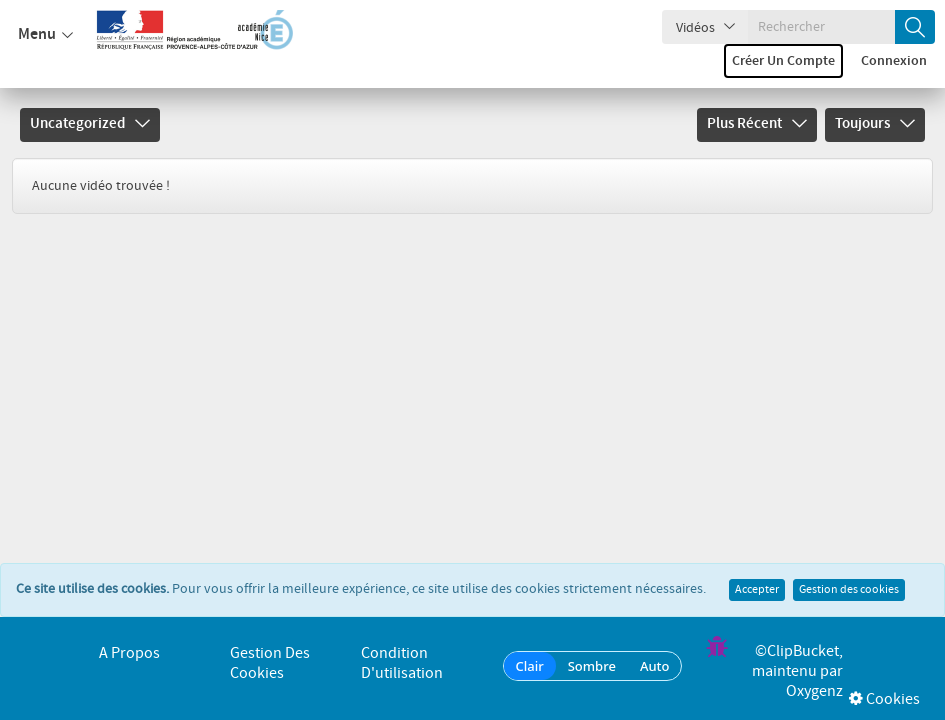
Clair (530, 666)
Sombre (592, 666)
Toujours (875, 124)
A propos (129, 653)
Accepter (757, 570)
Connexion (894, 61)
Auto (655, 666)
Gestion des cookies (849, 570)
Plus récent (757, 124)
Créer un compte (783, 61)
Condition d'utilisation (402, 663)
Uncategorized (90, 124)
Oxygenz (814, 691)
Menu (45, 35)
